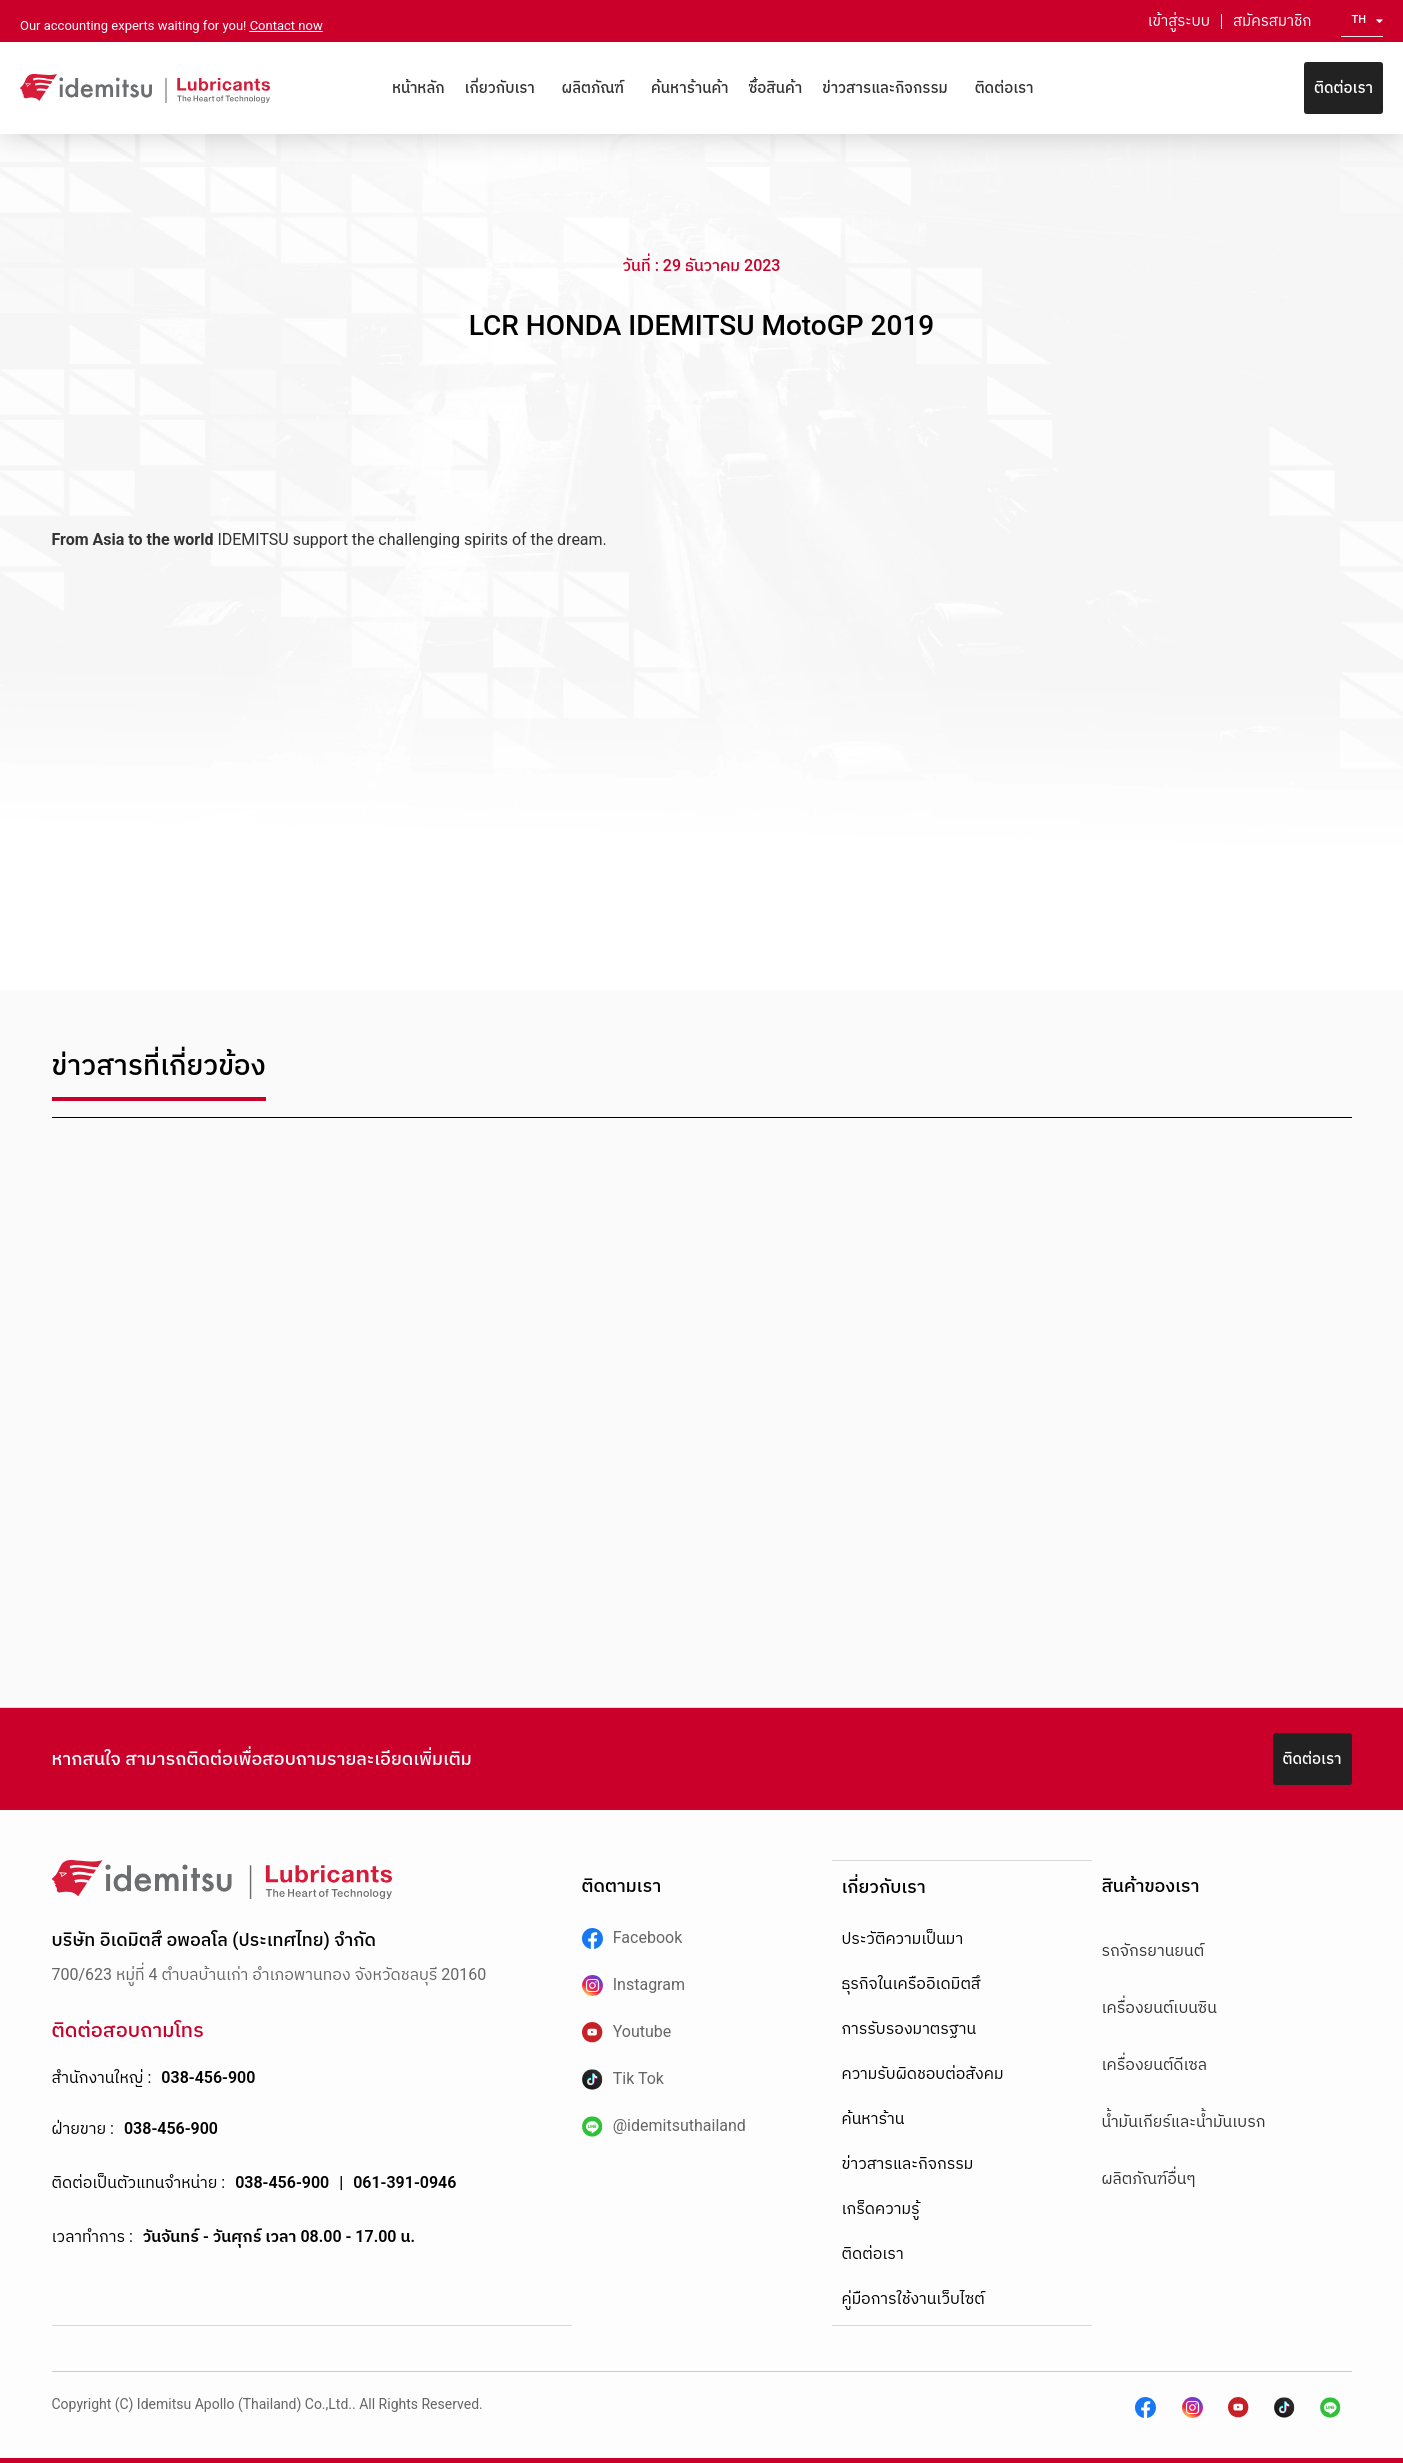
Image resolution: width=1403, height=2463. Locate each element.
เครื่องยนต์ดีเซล (1155, 2064)
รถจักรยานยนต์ (1153, 1950)
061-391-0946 (404, 2182)
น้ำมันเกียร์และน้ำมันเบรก (1184, 2121)
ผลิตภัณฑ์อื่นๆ (1149, 2178)
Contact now (286, 25)
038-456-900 (208, 2077)
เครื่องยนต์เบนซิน (1159, 2007)
